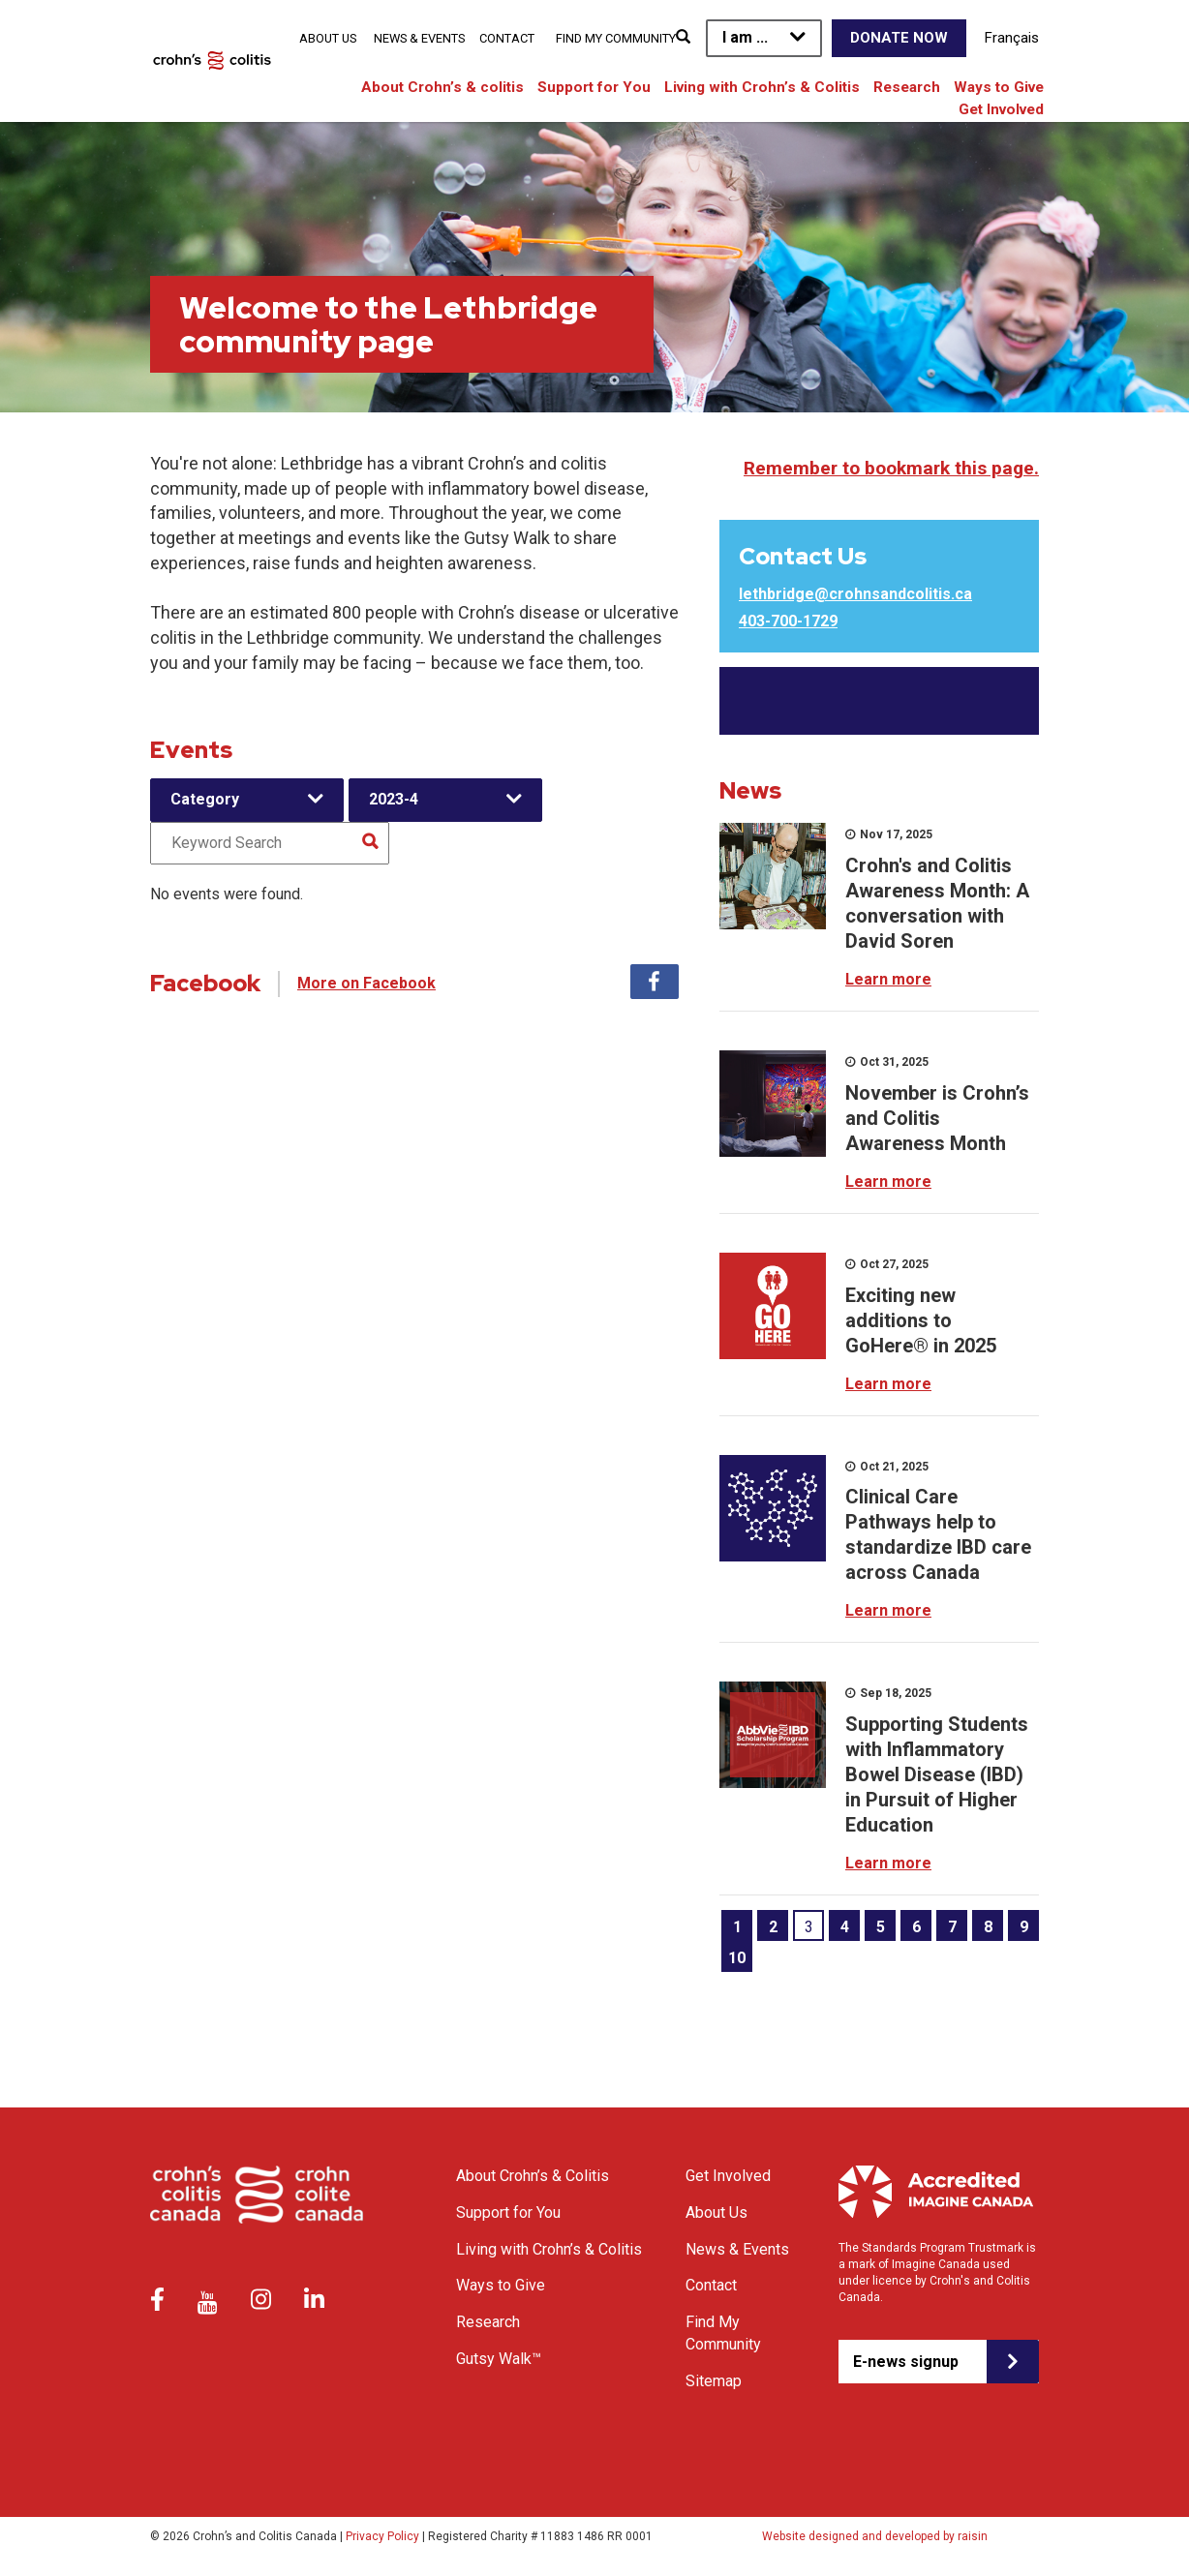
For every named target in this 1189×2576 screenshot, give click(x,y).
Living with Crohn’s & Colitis (762, 87)
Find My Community (616, 38)
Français (1012, 37)
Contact (506, 38)
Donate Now (899, 37)
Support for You (594, 87)
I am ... (745, 37)
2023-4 (393, 799)
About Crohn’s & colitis (442, 87)
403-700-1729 (788, 621)
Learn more (888, 979)
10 (737, 1958)
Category (204, 799)
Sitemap (714, 2381)
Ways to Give (999, 87)
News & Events (419, 38)
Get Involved (1001, 109)
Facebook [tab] (654, 981)
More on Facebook (366, 983)
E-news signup (906, 2361)
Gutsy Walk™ (498, 2358)
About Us (327, 38)
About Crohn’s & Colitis (532, 2176)
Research (906, 87)
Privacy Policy (382, 2536)
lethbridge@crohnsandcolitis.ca (855, 594)
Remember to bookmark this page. (891, 468)
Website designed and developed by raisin (875, 2536)
